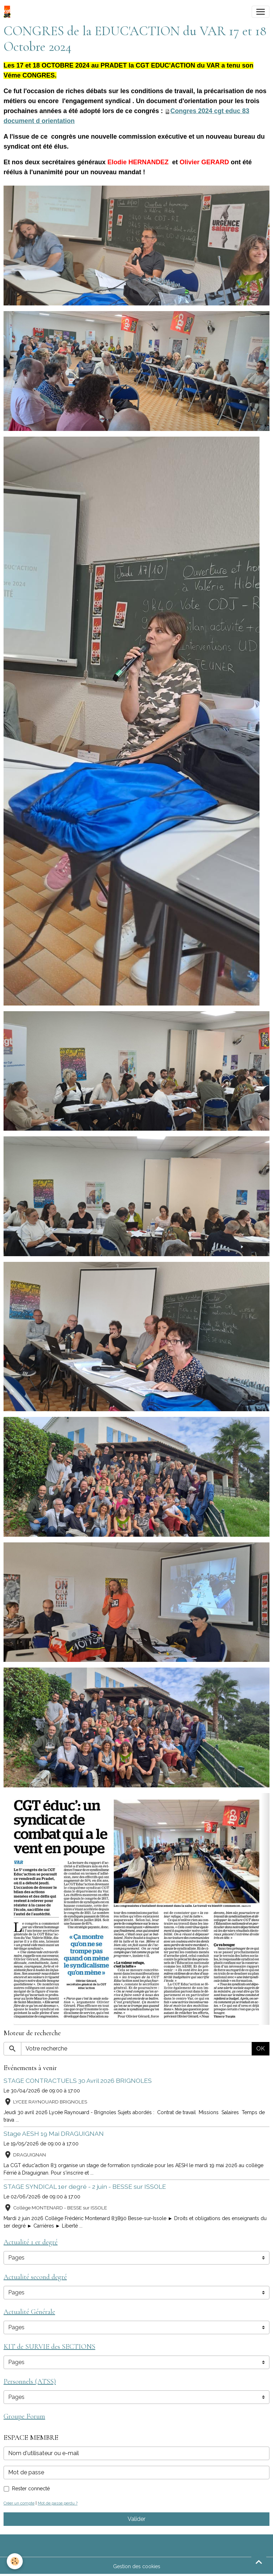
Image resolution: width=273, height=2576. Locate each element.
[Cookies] (15, 2561)
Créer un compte (19, 2503)
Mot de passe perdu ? (57, 2503)
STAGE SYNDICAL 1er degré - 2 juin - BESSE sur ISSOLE (85, 2186)
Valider (136, 2519)
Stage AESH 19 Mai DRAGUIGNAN (54, 2133)
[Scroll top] (259, 2562)
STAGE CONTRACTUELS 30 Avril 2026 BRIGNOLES (78, 2080)
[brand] (9, 12)
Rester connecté (31, 2488)
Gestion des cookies (136, 2566)
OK (260, 2048)
